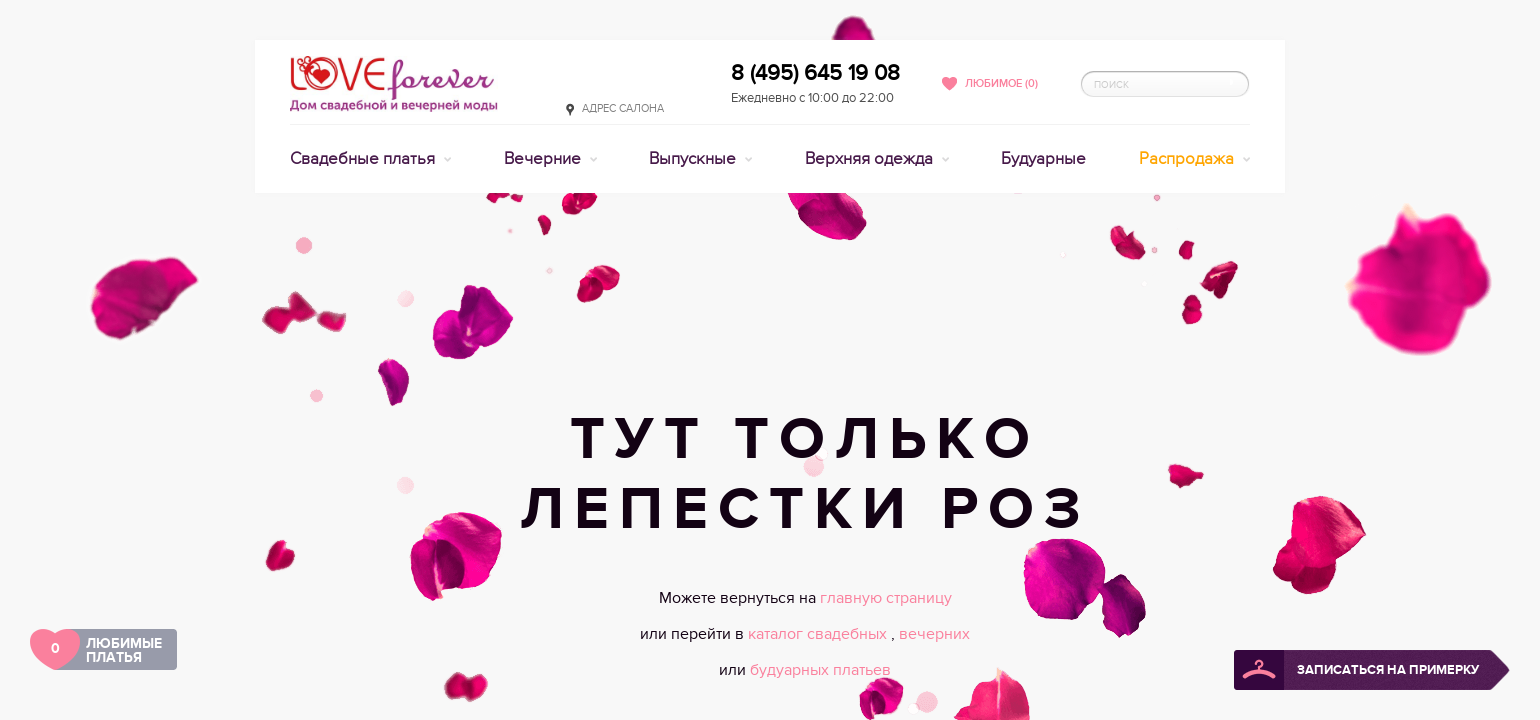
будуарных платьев (820, 670)
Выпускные (694, 159)
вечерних (934, 634)
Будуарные (1043, 159)
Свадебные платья (364, 159)
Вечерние (544, 159)
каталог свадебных (819, 634)
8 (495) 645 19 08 (815, 73)
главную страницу (886, 598)
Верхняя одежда (871, 159)
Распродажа (1188, 159)
